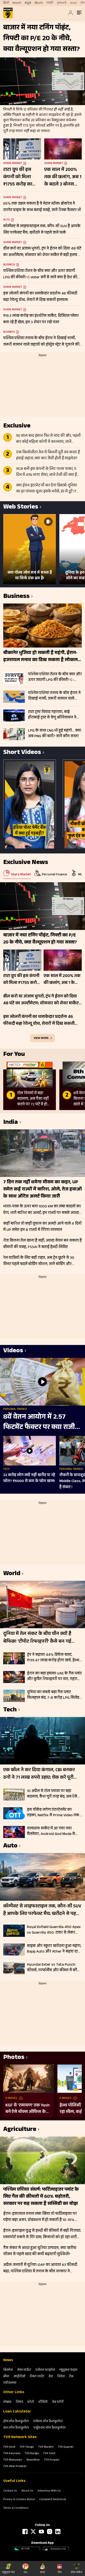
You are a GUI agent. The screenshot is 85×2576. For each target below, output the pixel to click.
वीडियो (43, 2402)
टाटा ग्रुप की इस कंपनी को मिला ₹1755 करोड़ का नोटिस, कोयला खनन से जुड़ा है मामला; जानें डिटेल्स (21, 177)
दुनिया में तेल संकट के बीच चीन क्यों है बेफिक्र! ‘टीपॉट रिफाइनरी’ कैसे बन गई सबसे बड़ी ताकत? (37, 1637)
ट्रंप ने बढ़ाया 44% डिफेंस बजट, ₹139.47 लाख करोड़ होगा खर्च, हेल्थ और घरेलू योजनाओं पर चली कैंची (53, 1657)
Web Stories (20, 507)
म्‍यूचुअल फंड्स (68, 2370)
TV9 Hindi (9, 2447)
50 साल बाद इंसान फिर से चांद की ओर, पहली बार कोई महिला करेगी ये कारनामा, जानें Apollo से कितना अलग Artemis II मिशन (48, 439)
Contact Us (10, 2491)
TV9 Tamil (49, 2453)
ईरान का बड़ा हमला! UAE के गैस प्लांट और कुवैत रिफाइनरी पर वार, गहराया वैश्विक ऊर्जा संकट (54, 1676)
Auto (6, 220)
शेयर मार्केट (24, 2370)
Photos (13, 2057)
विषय (19, 2402)
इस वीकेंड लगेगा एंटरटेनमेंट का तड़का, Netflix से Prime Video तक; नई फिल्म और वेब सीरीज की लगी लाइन (53, 1812)
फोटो (30, 2402)
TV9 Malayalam (12, 2460)
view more (41, 1038)
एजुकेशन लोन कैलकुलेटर (49, 2428)
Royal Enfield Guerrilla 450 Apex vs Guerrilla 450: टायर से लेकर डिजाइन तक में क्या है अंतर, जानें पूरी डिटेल (54, 1930)
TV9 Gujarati (65, 2447)
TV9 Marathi (46, 2447)
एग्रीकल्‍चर (9, 2383)
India (10, 1122)
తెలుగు (39, 3)
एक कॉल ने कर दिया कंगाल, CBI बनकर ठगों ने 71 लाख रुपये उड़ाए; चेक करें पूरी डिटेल (39, 1774)
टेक (71, 2377)
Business (9, 265)
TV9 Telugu (27, 2447)
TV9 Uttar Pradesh (15, 2466)
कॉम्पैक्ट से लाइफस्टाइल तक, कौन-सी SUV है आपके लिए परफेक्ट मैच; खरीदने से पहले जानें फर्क (42, 1910)
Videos (13, 1351)
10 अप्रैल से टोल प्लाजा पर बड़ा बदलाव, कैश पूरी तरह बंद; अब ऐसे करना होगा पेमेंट (52, 1794)
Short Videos (22, 752)
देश (51, 2377)
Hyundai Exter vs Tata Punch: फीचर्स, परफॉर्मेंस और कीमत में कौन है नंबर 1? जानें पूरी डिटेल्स (53, 1967)
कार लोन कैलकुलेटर (16, 2428)
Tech (6, 1469)
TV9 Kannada (11, 2453)
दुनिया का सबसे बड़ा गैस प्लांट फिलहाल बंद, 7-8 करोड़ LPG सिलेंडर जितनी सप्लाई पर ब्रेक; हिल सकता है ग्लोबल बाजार (54, 1695)
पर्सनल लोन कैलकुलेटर (48, 2421)
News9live (33, 2460)
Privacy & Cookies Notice (19, 2499)
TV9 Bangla (32, 2453)
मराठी (49, 3)
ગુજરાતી (61, 3)
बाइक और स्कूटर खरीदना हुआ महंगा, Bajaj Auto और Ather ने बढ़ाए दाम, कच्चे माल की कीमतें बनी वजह (54, 1948)
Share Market (12, 197)
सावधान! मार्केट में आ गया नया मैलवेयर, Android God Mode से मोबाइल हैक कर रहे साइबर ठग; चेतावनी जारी (51, 1831)
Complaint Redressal (52, 2499)
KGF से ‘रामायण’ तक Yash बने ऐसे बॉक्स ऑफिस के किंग (27, 2109)
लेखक (7, 2402)
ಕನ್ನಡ (28, 3)
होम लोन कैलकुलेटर (16, 2421)
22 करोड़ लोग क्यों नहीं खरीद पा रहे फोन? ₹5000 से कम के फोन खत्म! (29, 1478)
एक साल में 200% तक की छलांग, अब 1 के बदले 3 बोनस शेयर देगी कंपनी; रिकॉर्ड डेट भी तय (62, 177)
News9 (17, 3)
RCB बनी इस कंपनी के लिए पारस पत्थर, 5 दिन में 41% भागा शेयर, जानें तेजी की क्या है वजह (46, 472)
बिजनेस (8, 2370)
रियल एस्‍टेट (37, 2377)
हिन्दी (6, 3)
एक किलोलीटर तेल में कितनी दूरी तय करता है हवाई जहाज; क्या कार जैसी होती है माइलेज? (48, 456)
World (11, 1574)
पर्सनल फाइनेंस (45, 2370)
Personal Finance (15, 1409)
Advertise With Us (49, 2491)
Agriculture (19, 2129)
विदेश (61, 2377)
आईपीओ (19, 2377)
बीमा (6, 2377)
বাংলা (73, 3)
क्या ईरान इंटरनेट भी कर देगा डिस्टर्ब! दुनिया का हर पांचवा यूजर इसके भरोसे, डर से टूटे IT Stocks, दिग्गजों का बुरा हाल (46, 489)
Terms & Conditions (15, 2508)
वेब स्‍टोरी (58, 2402)
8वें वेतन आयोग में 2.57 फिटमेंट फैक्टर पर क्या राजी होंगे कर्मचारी (39, 1422)
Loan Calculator (17, 2412)
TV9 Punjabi (51, 2460)
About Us (27, 2491)
